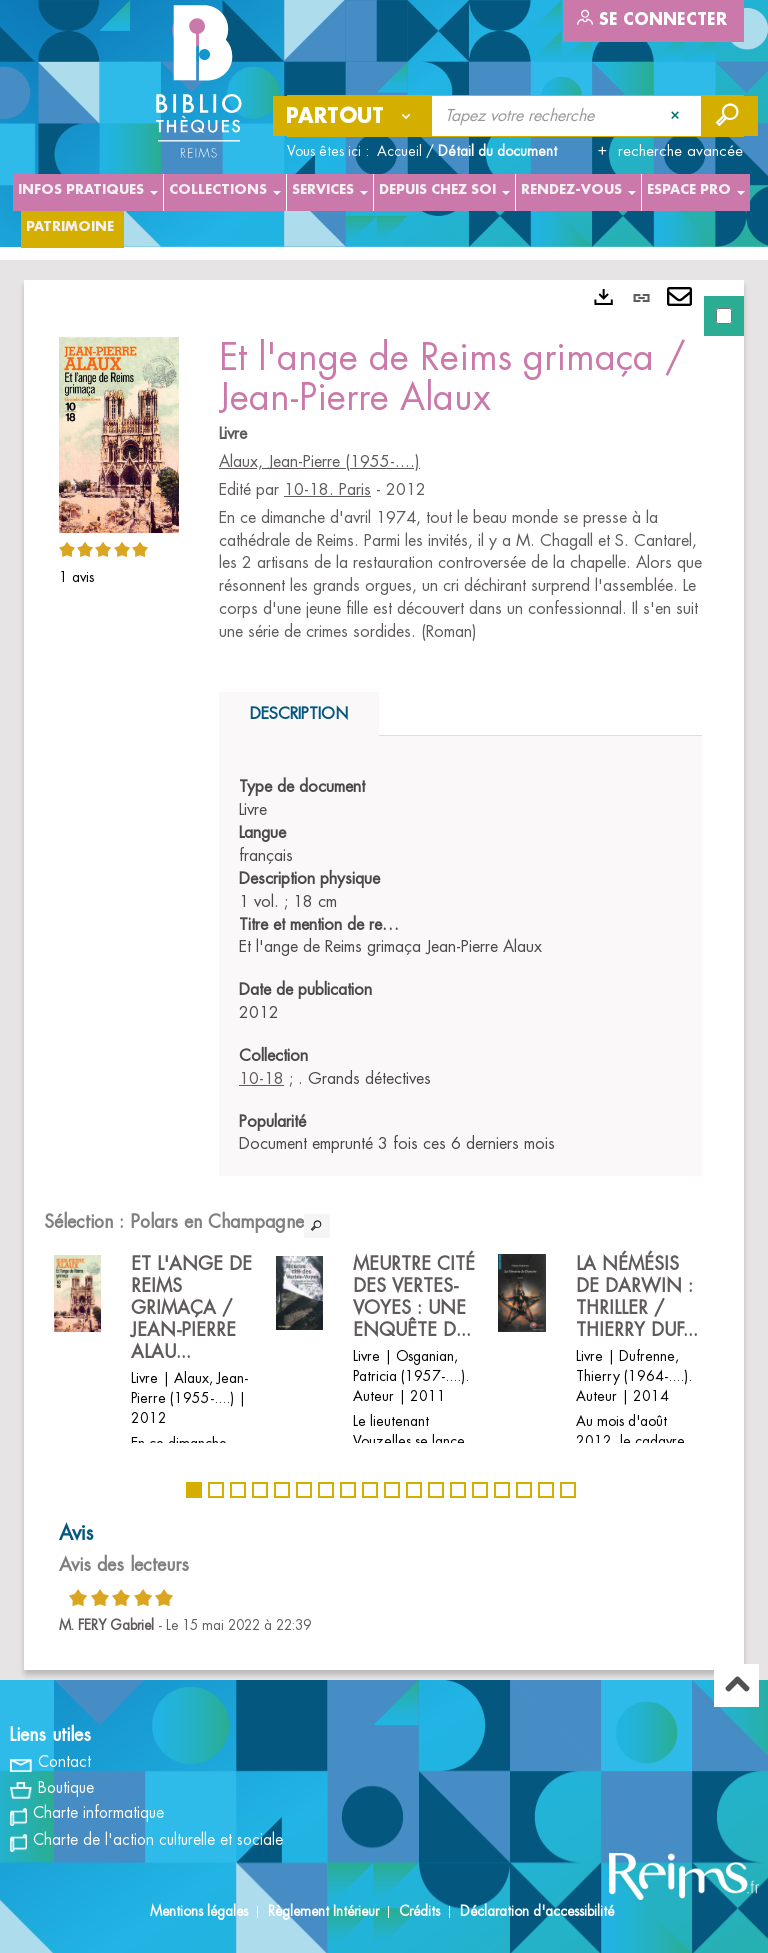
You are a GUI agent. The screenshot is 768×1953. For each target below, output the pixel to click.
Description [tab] (299, 714)
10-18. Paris (327, 490)
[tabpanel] (384, 975)
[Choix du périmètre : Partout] (353, 116)
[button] (119, 432)
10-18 (261, 1079)
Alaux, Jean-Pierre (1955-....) (319, 462)
